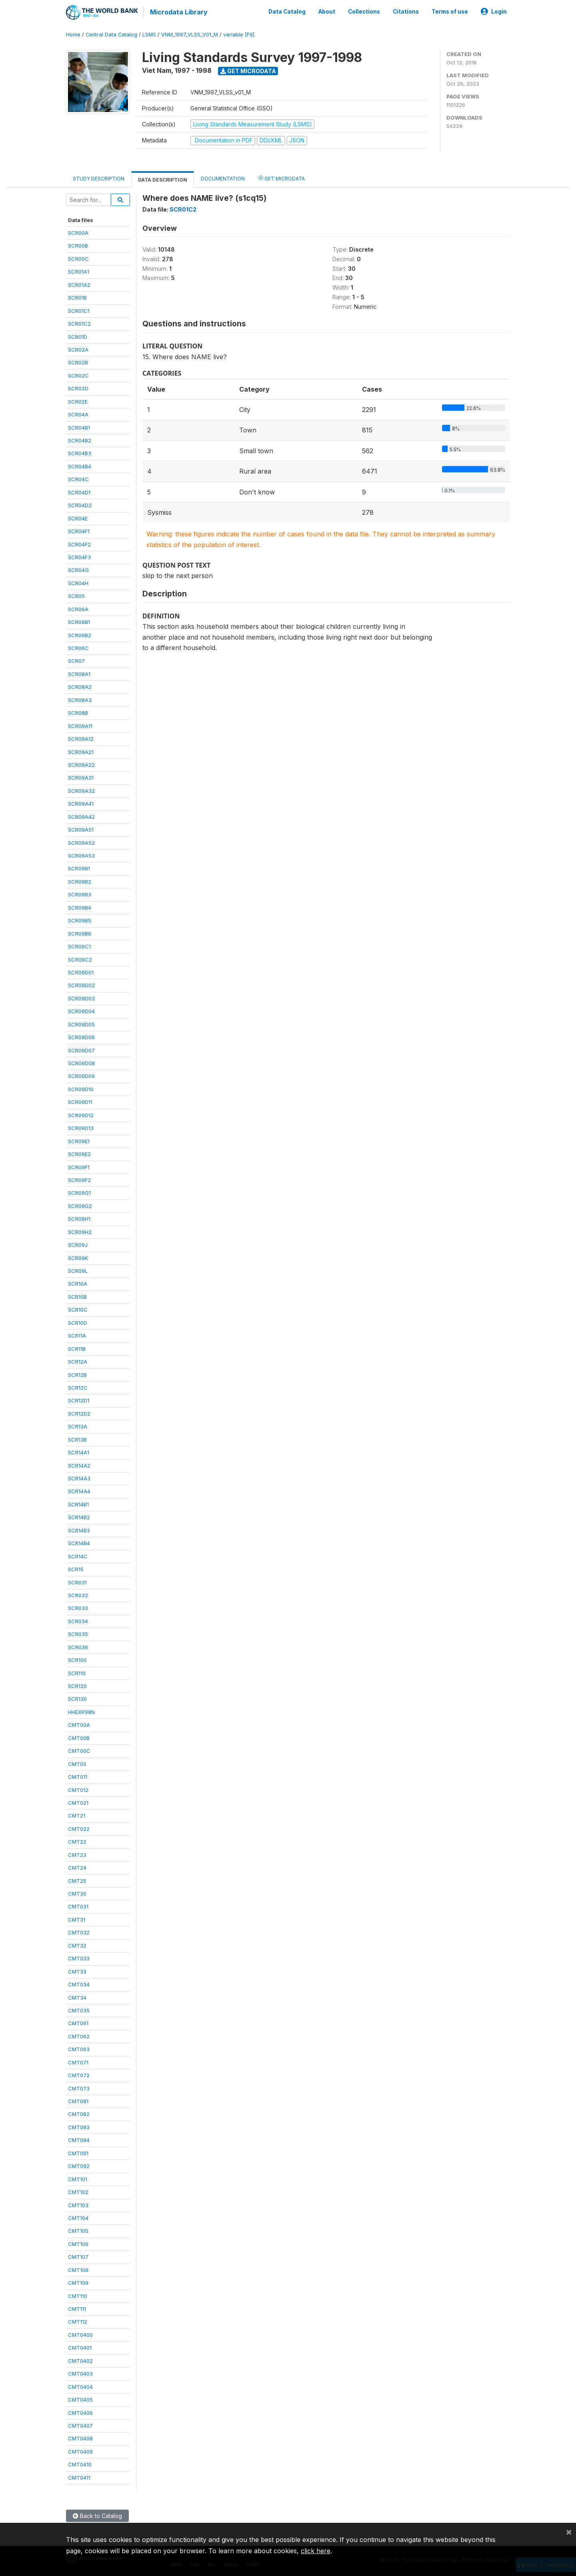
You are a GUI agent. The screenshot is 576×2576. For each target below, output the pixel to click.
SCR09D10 (81, 1088)
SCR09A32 (81, 790)
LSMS (149, 34)
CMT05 (77, 1763)
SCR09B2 (79, 881)
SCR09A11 (80, 725)
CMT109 (78, 2282)
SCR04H (78, 582)
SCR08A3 (80, 699)
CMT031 (78, 1906)
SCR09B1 (79, 868)
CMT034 (79, 1983)
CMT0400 (80, 2334)
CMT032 (79, 1931)
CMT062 (79, 2035)
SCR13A (77, 1425)
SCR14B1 (78, 1503)
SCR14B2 (79, 1516)
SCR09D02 (81, 984)
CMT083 (79, 2126)
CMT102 (78, 2191)
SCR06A (78, 608)
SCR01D (77, 336)
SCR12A (77, 1361)
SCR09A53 (81, 855)
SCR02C (78, 375)
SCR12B (77, 1374)
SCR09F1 (79, 1166)
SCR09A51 (81, 829)
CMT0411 (79, 2477)
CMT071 (78, 2061)
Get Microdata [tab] (281, 177)
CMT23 (77, 1854)
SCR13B (77, 1439)
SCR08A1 (79, 673)
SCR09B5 (79, 919)
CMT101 (77, 2178)
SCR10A (77, 1283)
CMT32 (77, 1945)
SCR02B (78, 361)
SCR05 (76, 595)
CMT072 (79, 2074)
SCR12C (78, 1387)
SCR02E (78, 401)
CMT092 (79, 2165)
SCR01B (77, 297)
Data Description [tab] (162, 179)
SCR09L (78, 1270)
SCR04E (78, 517)
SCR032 (78, 1594)
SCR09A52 (81, 842)
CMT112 (77, 2321)
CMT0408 (80, 2437)
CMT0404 (80, 2386)
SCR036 (78, 1646)
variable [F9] (238, 34)
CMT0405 (80, 2399)
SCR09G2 (80, 1205)
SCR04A (78, 413)
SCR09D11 (80, 1101)
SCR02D (78, 387)
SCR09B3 (79, 893)
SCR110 (77, 1672)
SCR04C (78, 478)
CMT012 (78, 1789)
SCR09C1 (79, 945)
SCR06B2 (79, 634)
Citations (406, 11)
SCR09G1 (79, 1192)
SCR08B (78, 712)
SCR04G (78, 569)
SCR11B (77, 1348)
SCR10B (77, 1296)
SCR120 (77, 1685)
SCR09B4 (79, 907)
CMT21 (76, 1815)
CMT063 (79, 2048)
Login (494, 11)
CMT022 (79, 1828)
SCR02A (78, 349)
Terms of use (450, 11)
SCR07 (76, 660)
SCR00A (78, 232)
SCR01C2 (79, 323)
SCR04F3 (79, 556)
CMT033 (79, 1957)
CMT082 (79, 2113)
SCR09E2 (79, 1153)
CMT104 (78, 2217)
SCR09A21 (81, 751)
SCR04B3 (79, 453)
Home (73, 34)
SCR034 (78, 1620)
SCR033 (78, 1607)
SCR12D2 (79, 1413)
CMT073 (79, 2087)
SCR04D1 (79, 491)
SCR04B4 (79, 465)
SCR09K (78, 1257)
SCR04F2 (79, 543)
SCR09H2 (80, 1231)
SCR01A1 (78, 271)
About (326, 11)
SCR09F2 (79, 1179)
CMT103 (78, 2204)
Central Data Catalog (111, 34)
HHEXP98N (81, 1711)
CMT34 (77, 1997)
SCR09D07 (81, 1049)
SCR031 (77, 1581)
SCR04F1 (79, 530)
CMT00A (79, 1724)
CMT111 (77, 2308)
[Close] (569, 2531)
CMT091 (78, 2152)
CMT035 (79, 2009)
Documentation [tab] (223, 178)
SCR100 (77, 1659)
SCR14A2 (79, 1465)
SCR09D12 (81, 1114)
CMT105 (78, 2230)
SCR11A (77, 1335)
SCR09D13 (81, 1127)
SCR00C (78, 258)
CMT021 (78, 1802)
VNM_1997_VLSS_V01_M (189, 34)
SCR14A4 (79, 1491)
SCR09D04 (81, 1010)
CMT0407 (80, 2425)
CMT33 (77, 1971)
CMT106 (78, 2243)
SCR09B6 (79, 933)
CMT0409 (80, 2451)
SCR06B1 (79, 621)
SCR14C (78, 1555)
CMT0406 (80, 2412)
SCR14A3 (79, 1477)
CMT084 (79, 2139)
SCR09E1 (79, 1140)
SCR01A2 (79, 284)
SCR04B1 (79, 427)
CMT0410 (80, 2463)
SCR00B (78, 245)
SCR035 (78, 1633)
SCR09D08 (81, 1062)
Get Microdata (248, 70)
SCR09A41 (81, 803)
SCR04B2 (79, 439)
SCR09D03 (81, 997)
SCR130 (77, 1698)
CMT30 (77, 1893)
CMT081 (78, 2100)
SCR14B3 (79, 1529)
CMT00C (79, 1750)
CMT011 (77, 1776)
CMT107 (78, 2256)
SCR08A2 (80, 686)
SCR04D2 (80, 504)
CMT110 (77, 2295)
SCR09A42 (81, 816)
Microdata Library (178, 12)
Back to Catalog (97, 2515)
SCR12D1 (78, 1399)
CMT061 (78, 2022)
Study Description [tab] (98, 178)
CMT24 (77, 1867)
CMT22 (77, 1841)
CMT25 (77, 1880)
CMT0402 (80, 2360)
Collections (364, 11)
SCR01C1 (79, 310)
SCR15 (76, 1568)
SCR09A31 (81, 777)
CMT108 (78, 2269)
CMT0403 (80, 2373)
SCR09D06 (81, 1036)
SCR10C (78, 1309)
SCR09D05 (81, 1023)
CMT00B (79, 1737)
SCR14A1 (78, 1451)
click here (315, 2551)
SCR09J (78, 1244)
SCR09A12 (81, 738)
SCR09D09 (81, 1075)
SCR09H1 (79, 1218)
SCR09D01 (81, 971)
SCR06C (78, 647)
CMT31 (76, 1919)
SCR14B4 (79, 1542)
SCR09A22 (81, 764)
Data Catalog (287, 11)
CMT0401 (80, 2347)
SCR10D (77, 1322)
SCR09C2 (80, 959)
